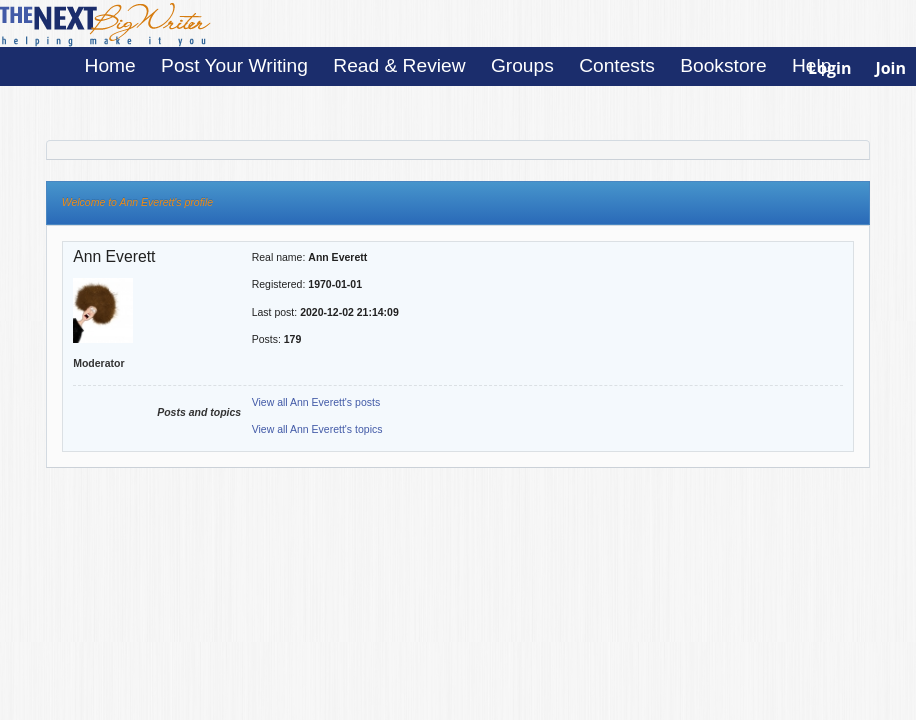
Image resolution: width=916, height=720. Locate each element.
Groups (522, 65)
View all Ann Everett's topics (317, 429)
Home (110, 65)
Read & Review (399, 65)
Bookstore (723, 65)
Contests (617, 65)
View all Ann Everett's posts (316, 402)
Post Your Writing (234, 65)
